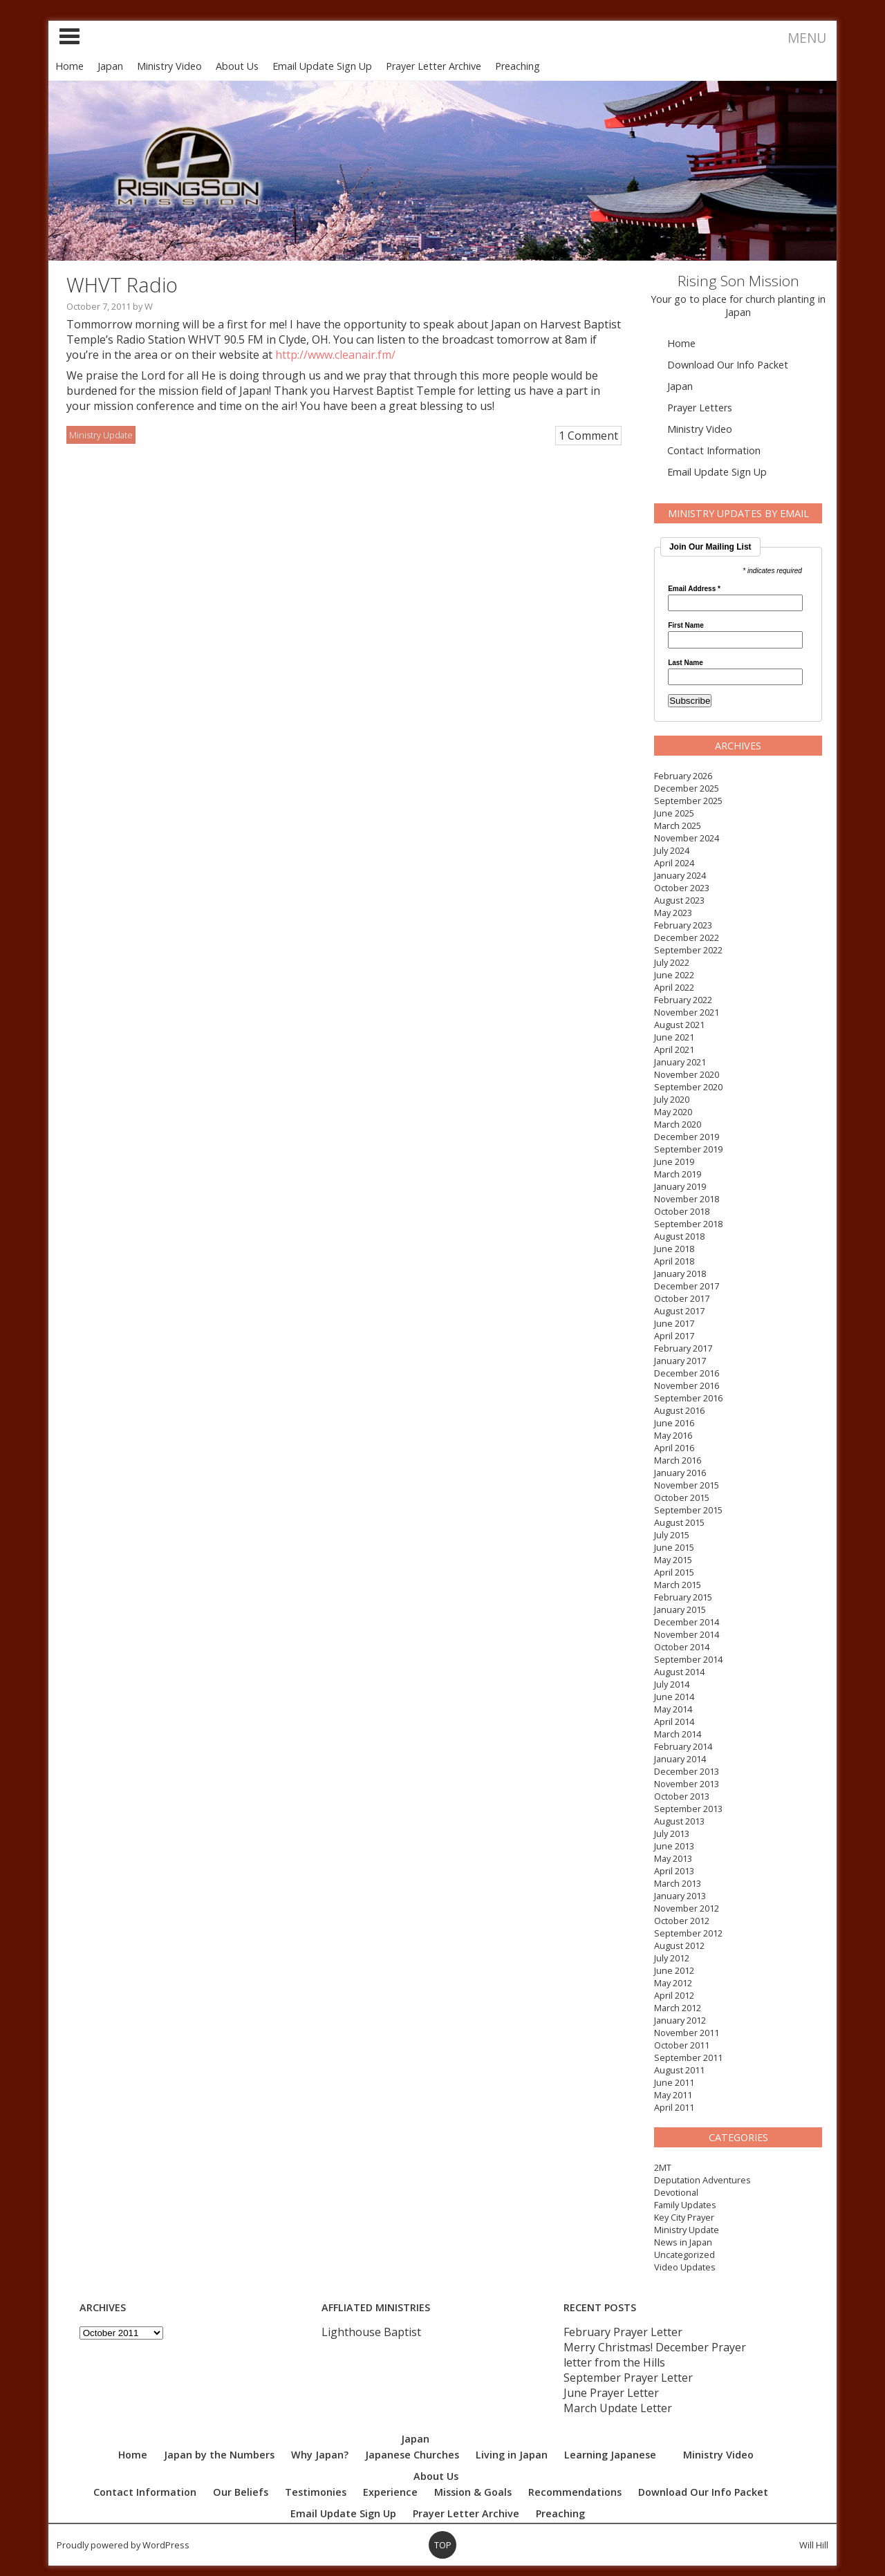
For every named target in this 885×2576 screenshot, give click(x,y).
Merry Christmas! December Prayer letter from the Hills (654, 2355)
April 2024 (674, 863)
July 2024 (671, 850)
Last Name (685, 663)
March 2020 (677, 1124)
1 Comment (588, 435)
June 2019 (674, 1161)
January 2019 (680, 1186)
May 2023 (673, 912)
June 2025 (674, 813)
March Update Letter (617, 2408)
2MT (662, 2167)
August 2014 (679, 1671)
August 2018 (679, 1236)
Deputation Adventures (702, 2180)
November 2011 (686, 2032)
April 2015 (674, 1572)
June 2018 (674, 1248)
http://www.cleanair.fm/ (335, 354)
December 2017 (686, 1286)
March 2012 (677, 2007)
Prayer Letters (699, 407)
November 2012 (686, 1908)
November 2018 (686, 1199)
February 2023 (683, 925)
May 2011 (673, 2095)
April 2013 (674, 1871)
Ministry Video (169, 66)
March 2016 (677, 1460)
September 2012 (688, 1933)
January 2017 (680, 1360)
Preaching (517, 66)
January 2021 (680, 1062)
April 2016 (674, 1447)
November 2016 (686, 1385)
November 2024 (686, 838)
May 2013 (673, 1858)
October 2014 (681, 1647)
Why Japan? (319, 2454)
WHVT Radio (122, 284)
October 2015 (681, 1497)
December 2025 (686, 788)
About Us (237, 66)
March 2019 (677, 1174)
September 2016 (688, 1398)
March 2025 (677, 825)
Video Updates (685, 2267)
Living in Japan (512, 2454)
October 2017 (681, 1298)
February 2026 (683, 775)
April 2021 (674, 1049)
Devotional (676, 2192)
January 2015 (680, 1609)
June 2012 (674, 1970)
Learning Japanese (610, 2454)
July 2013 (671, 1833)
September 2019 (688, 1149)
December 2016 (686, 1373)
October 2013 (681, 1796)
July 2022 (671, 962)
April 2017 (674, 1335)
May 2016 (673, 1435)
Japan (110, 66)
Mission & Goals (473, 2492)
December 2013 (686, 1771)
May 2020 (673, 1111)
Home (69, 66)
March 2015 (677, 1584)
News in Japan (683, 2242)
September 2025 (688, 800)
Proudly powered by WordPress (123, 2545)
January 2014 (680, 1759)
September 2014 (688, 1659)
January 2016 (680, 1472)
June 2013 (674, 1846)
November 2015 (686, 1485)
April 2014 (674, 1721)
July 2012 (671, 1958)
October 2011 (681, 2045)
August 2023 (679, 900)
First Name (686, 625)
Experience (390, 2492)
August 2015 (679, 1522)
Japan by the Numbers (219, 2454)
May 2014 (673, 1709)
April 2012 (674, 1995)
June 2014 (674, 1696)
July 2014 (671, 1684)
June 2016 (674, 1423)
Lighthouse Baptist (371, 2332)
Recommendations (575, 2492)
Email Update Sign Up (322, 66)
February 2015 (683, 1597)
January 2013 (680, 1895)
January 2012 (680, 2020)
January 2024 (680, 875)
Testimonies (315, 2492)
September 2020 (688, 1087)
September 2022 (688, 950)
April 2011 (674, 2107)
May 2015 (673, 1559)
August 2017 (679, 1311)
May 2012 (673, 1983)
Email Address (694, 589)
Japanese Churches (412, 2454)
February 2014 (683, 1746)
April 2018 (674, 1261)
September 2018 (688, 1223)
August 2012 (679, 1945)
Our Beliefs (240, 2492)
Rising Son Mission (738, 280)
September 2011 (688, 2057)
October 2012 (681, 1920)
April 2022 (674, 987)
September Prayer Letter (628, 2377)
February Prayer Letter (622, 2332)
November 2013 (686, 1783)
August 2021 (679, 1024)
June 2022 (674, 975)
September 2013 (688, 1808)
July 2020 (671, 1099)
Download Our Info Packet (727, 364)
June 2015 (674, 1547)
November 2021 (686, 1012)
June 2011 (674, 2082)
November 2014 (686, 1634)
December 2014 (686, 1622)
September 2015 (688, 1510)
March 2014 (677, 1734)
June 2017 (674, 1323)
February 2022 (683, 999)
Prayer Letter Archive (433, 66)
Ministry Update (686, 2229)
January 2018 (680, 1273)
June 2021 (674, 1037)
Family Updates (685, 2205)
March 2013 (677, 1883)
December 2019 (686, 1136)
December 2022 (686, 937)
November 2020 (686, 1074)
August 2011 (679, 2070)
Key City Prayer (684, 2217)
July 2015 (671, 1535)
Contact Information (714, 450)
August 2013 (679, 1821)
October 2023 (681, 887)
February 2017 (683, 1348)
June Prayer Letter (611, 2392)
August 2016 (679, 1410)
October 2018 (681, 1211)
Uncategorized (684, 2254)
